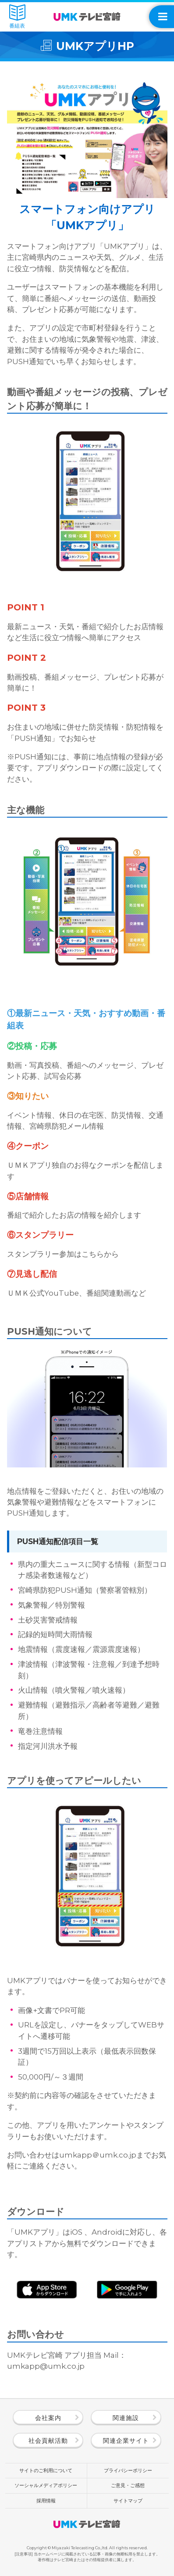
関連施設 (126, 2417)
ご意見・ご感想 (128, 2485)
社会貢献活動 (48, 2440)
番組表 (17, 16)
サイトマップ (128, 2501)
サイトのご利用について (45, 2470)
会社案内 (48, 2417)
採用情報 (46, 2501)
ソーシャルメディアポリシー (45, 2485)
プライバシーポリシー (128, 2470)
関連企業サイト (126, 2440)
